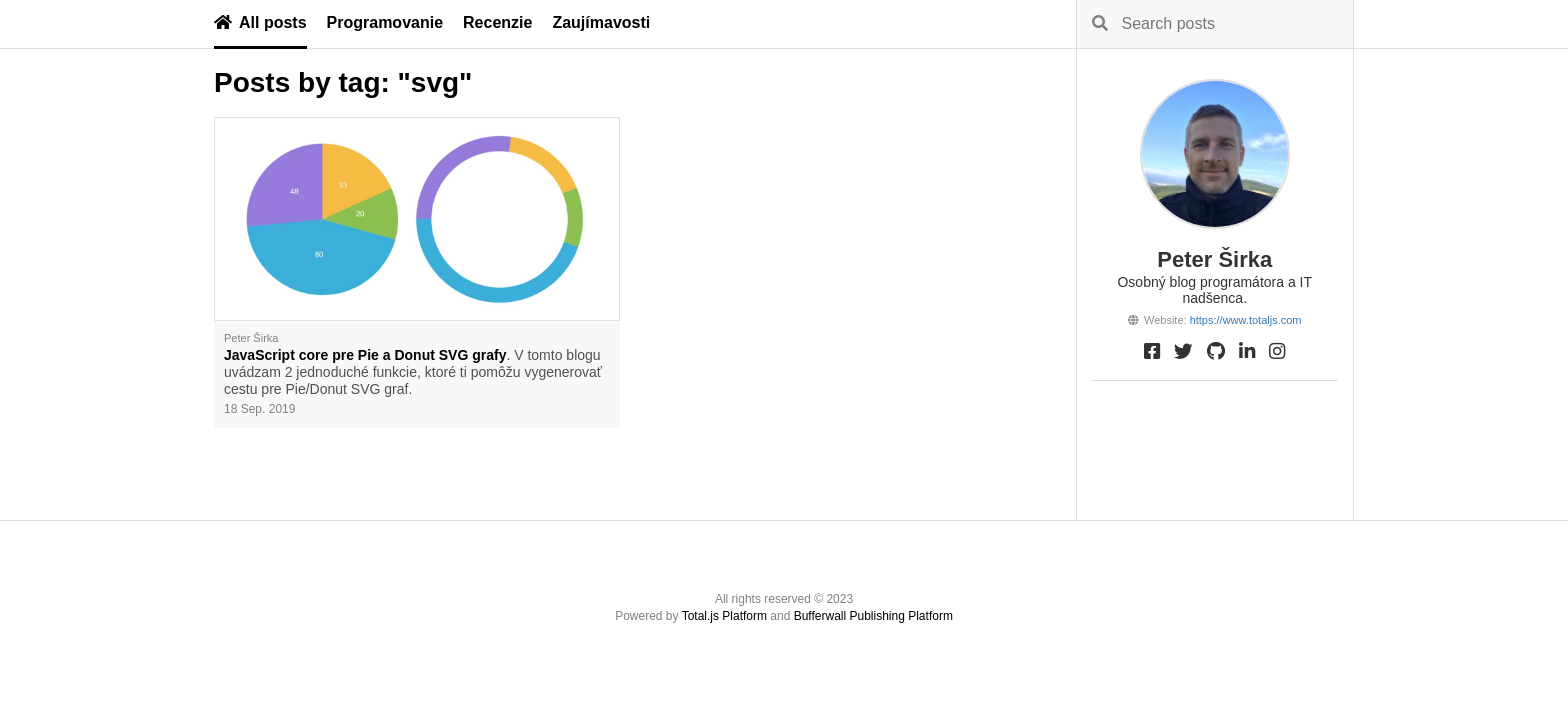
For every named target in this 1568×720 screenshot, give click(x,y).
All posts (260, 22)
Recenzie (497, 22)
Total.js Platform (724, 616)
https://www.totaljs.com (1246, 320)
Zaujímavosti (601, 22)
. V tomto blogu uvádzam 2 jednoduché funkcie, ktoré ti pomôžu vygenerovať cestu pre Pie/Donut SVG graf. (413, 372)
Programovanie (385, 22)
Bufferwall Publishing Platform (873, 616)
